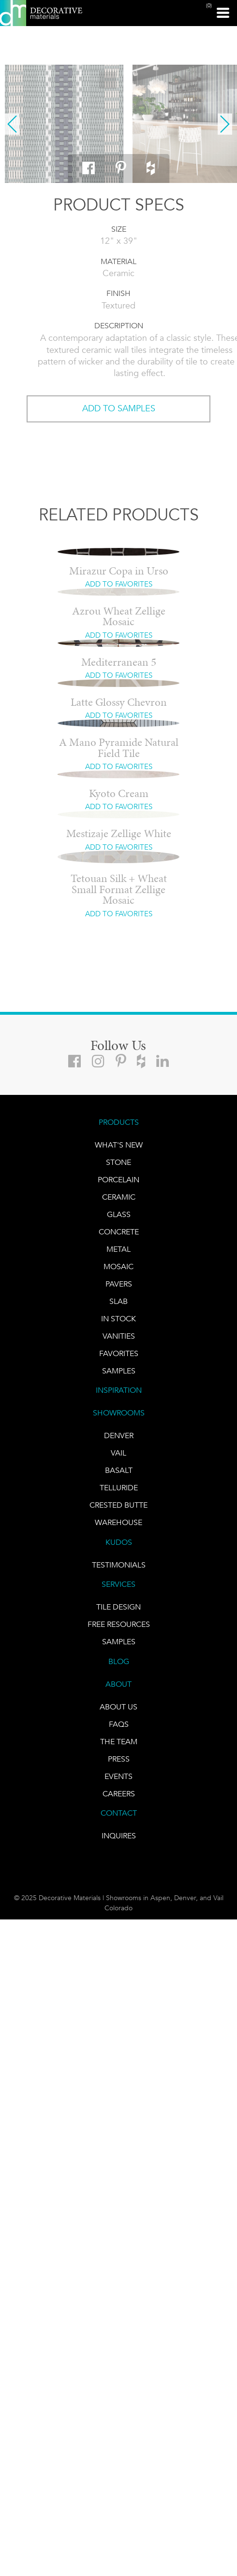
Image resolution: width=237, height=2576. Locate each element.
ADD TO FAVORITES (118, 584)
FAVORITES (118, 1353)
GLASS (119, 1214)
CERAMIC (118, 1197)
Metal (118, 1249)
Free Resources (119, 1624)
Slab (118, 1301)
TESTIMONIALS (119, 1565)
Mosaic (118, 1266)
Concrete (119, 1232)
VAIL (118, 1453)
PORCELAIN (118, 1180)
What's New (119, 1145)
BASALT (119, 1470)
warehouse (118, 1522)
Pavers (118, 1284)
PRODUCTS (119, 1122)
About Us (118, 1707)
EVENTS (118, 1776)
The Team (118, 1741)
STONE (118, 1162)
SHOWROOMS (119, 1413)
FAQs (119, 1724)
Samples (118, 1371)
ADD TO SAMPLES (118, 408)
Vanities (119, 1336)
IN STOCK (118, 1319)
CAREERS (119, 1794)
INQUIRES (119, 1836)
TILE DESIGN (118, 1607)
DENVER (118, 1435)
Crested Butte (118, 1505)
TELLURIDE (119, 1488)
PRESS (119, 1759)
